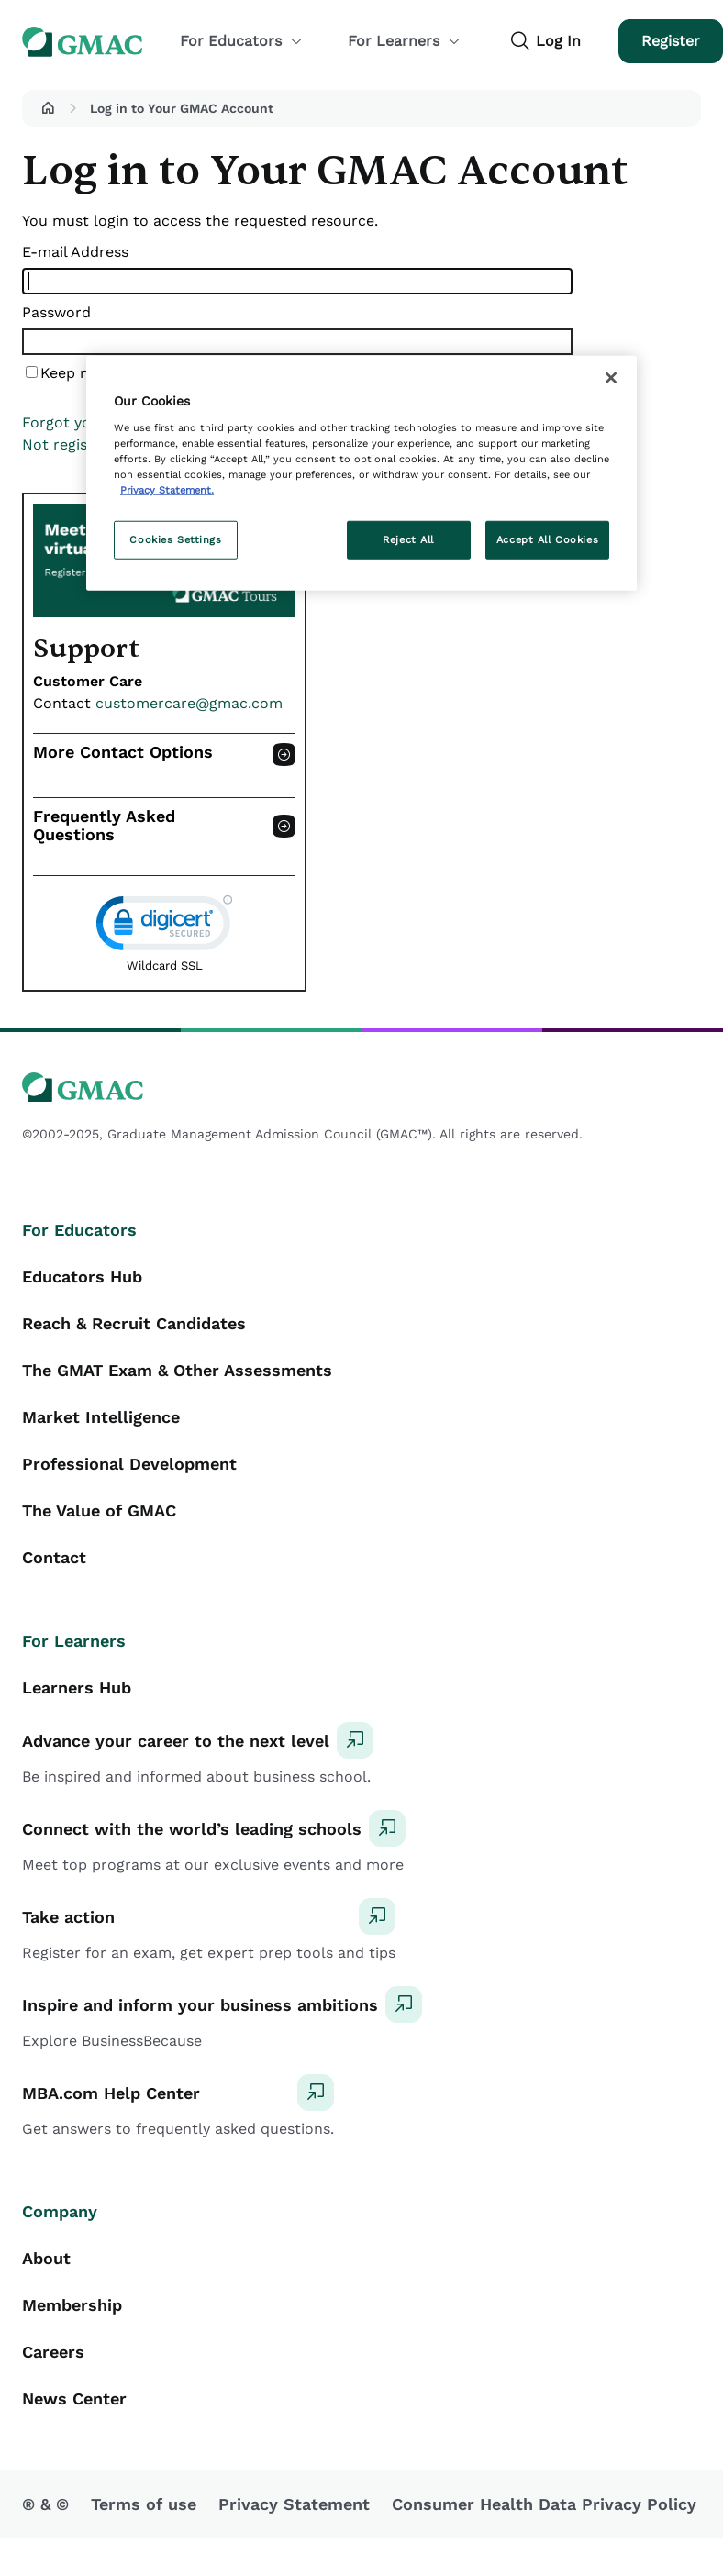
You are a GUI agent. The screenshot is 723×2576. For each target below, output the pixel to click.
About (46, 2258)
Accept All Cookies (547, 539)
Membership (72, 2305)
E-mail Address (75, 252)
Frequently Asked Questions (104, 825)
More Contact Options (123, 752)
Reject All (408, 539)
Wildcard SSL (165, 965)
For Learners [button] (405, 41)
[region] (361, 473)
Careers (53, 2351)
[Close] (611, 378)
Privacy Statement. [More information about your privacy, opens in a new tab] (167, 489)
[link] (164, 927)
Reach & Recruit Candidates (134, 1323)
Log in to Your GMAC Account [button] (181, 108)
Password (56, 312)
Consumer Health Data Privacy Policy (544, 2504)
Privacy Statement (294, 2504)
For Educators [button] (242, 41)
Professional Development (129, 1463)
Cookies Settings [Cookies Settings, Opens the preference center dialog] (175, 539)
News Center (74, 2398)
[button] (47, 108)
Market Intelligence (101, 1417)
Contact (54, 1557)
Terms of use (143, 2504)
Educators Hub (82, 1276)
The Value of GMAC (99, 1510)
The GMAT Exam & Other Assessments (177, 1370)
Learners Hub (76, 1687)
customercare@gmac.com (189, 703)
